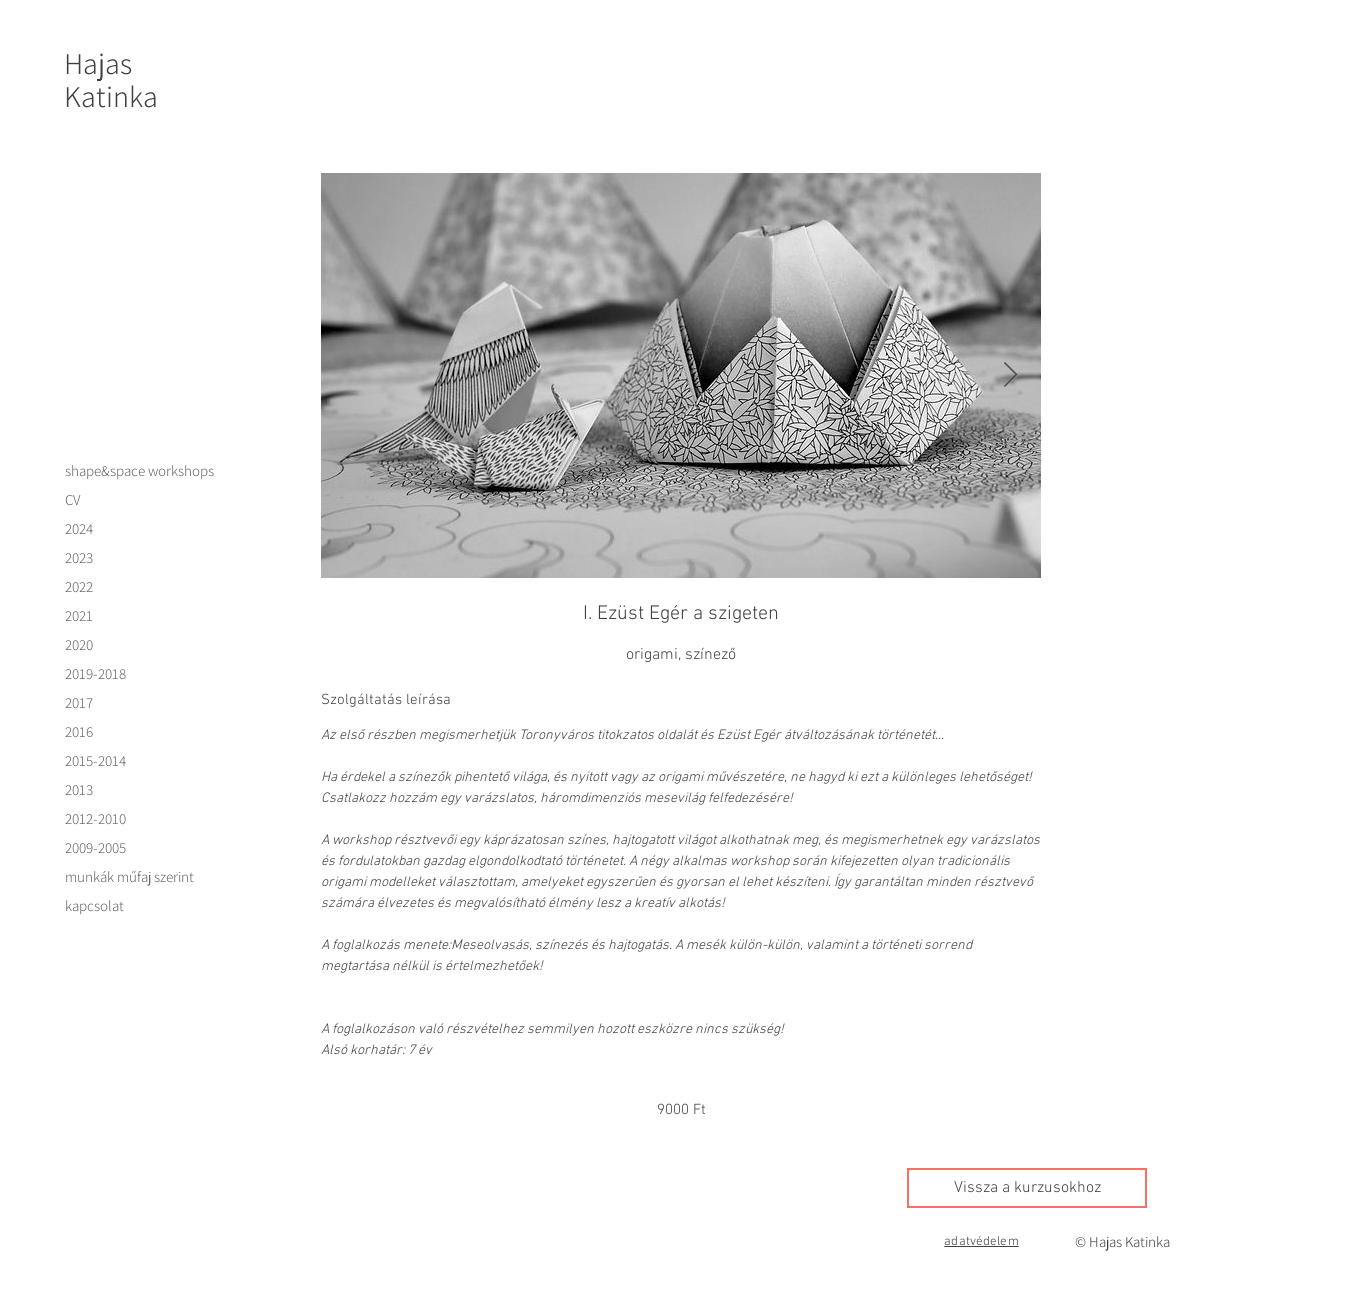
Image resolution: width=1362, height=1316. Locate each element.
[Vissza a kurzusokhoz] (1027, 1188)
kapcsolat (94, 905)
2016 (79, 731)
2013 (79, 789)
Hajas (98, 63)
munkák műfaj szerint (129, 876)
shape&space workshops (139, 470)
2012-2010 (95, 818)
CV (72, 499)
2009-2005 (95, 847)
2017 (79, 702)
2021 (79, 615)
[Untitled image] (681, 375)
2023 (79, 557)
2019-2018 (95, 673)
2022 (79, 586)
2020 (79, 644)
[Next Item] (1010, 375)
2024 (79, 528)
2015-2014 (95, 760)
